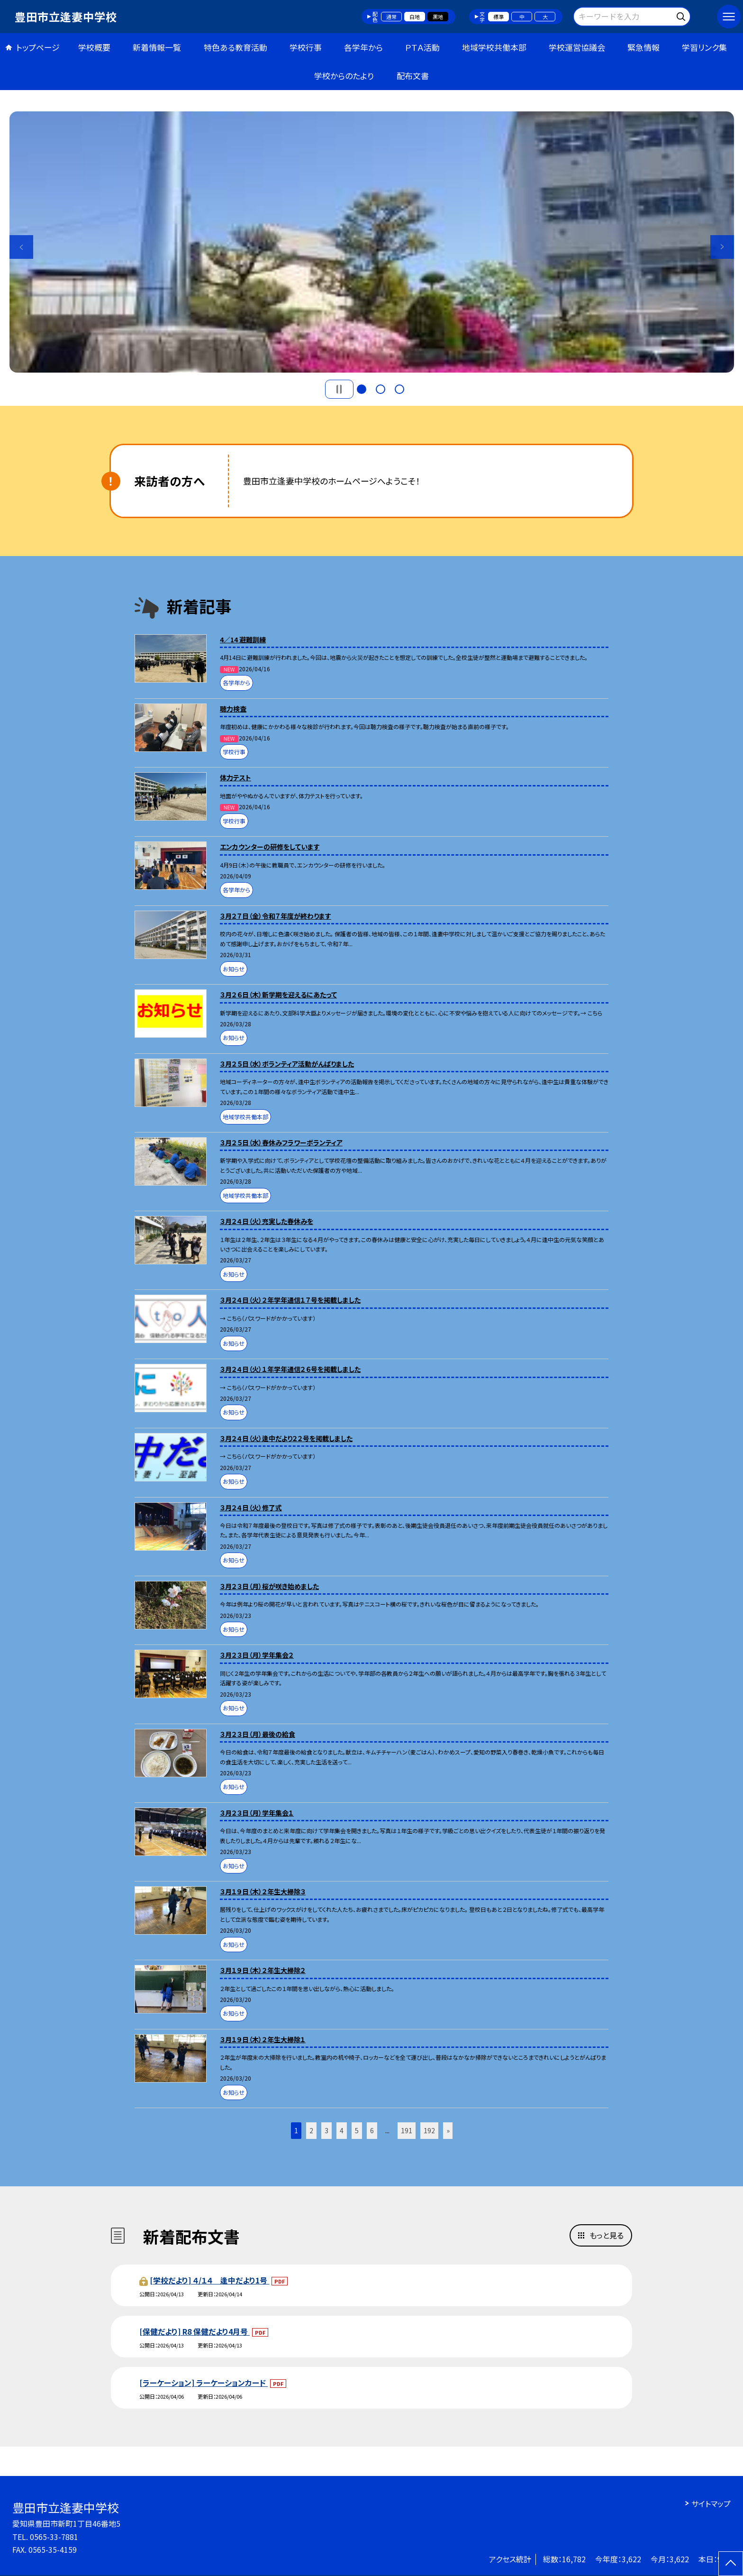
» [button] (448, 2130)
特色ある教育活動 (235, 47)
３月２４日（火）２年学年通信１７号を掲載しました (290, 1300)
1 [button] (361, 389)
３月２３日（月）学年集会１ (257, 1813)
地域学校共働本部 (494, 47)
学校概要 (94, 47)
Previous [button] (21, 247)
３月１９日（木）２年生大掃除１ (263, 2039)
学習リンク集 (704, 47)
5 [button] (357, 2130)
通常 (391, 16)
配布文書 (413, 76)
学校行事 (306, 47)
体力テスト (235, 777)
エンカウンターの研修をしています (270, 846)
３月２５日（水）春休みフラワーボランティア (281, 1142)
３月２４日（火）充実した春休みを (266, 1221)
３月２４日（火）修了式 (251, 1507)
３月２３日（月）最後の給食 (257, 1734)
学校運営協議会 (577, 47)
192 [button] (429, 2130)
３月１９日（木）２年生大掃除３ (263, 1891)
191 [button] (406, 2130)
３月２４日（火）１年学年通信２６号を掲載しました (290, 1369)
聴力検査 (233, 708)
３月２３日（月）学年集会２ (257, 1655)
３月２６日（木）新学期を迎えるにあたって (278, 994)
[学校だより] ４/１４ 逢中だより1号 (209, 2280)
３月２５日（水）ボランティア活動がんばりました (287, 1064)
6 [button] (372, 2130)
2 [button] (380, 389)
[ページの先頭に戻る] (731, 2564)
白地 (414, 16)
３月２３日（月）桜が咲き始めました (269, 1586)
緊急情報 (643, 47)
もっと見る (606, 2235)
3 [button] (399, 389)
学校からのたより (344, 76)
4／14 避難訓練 (243, 639)
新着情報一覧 (157, 47)
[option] (371, 242)
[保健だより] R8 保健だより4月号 (194, 2331)
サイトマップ (711, 2503)
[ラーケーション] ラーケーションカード (203, 2382)
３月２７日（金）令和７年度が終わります (275, 916)
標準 (498, 16)
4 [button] (342, 2130)
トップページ (38, 47)
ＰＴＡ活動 (422, 47)
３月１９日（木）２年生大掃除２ (263, 1970)
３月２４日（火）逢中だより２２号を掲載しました (286, 1438)
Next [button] (722, 247)
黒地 (438, 16)
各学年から (363, 47)
